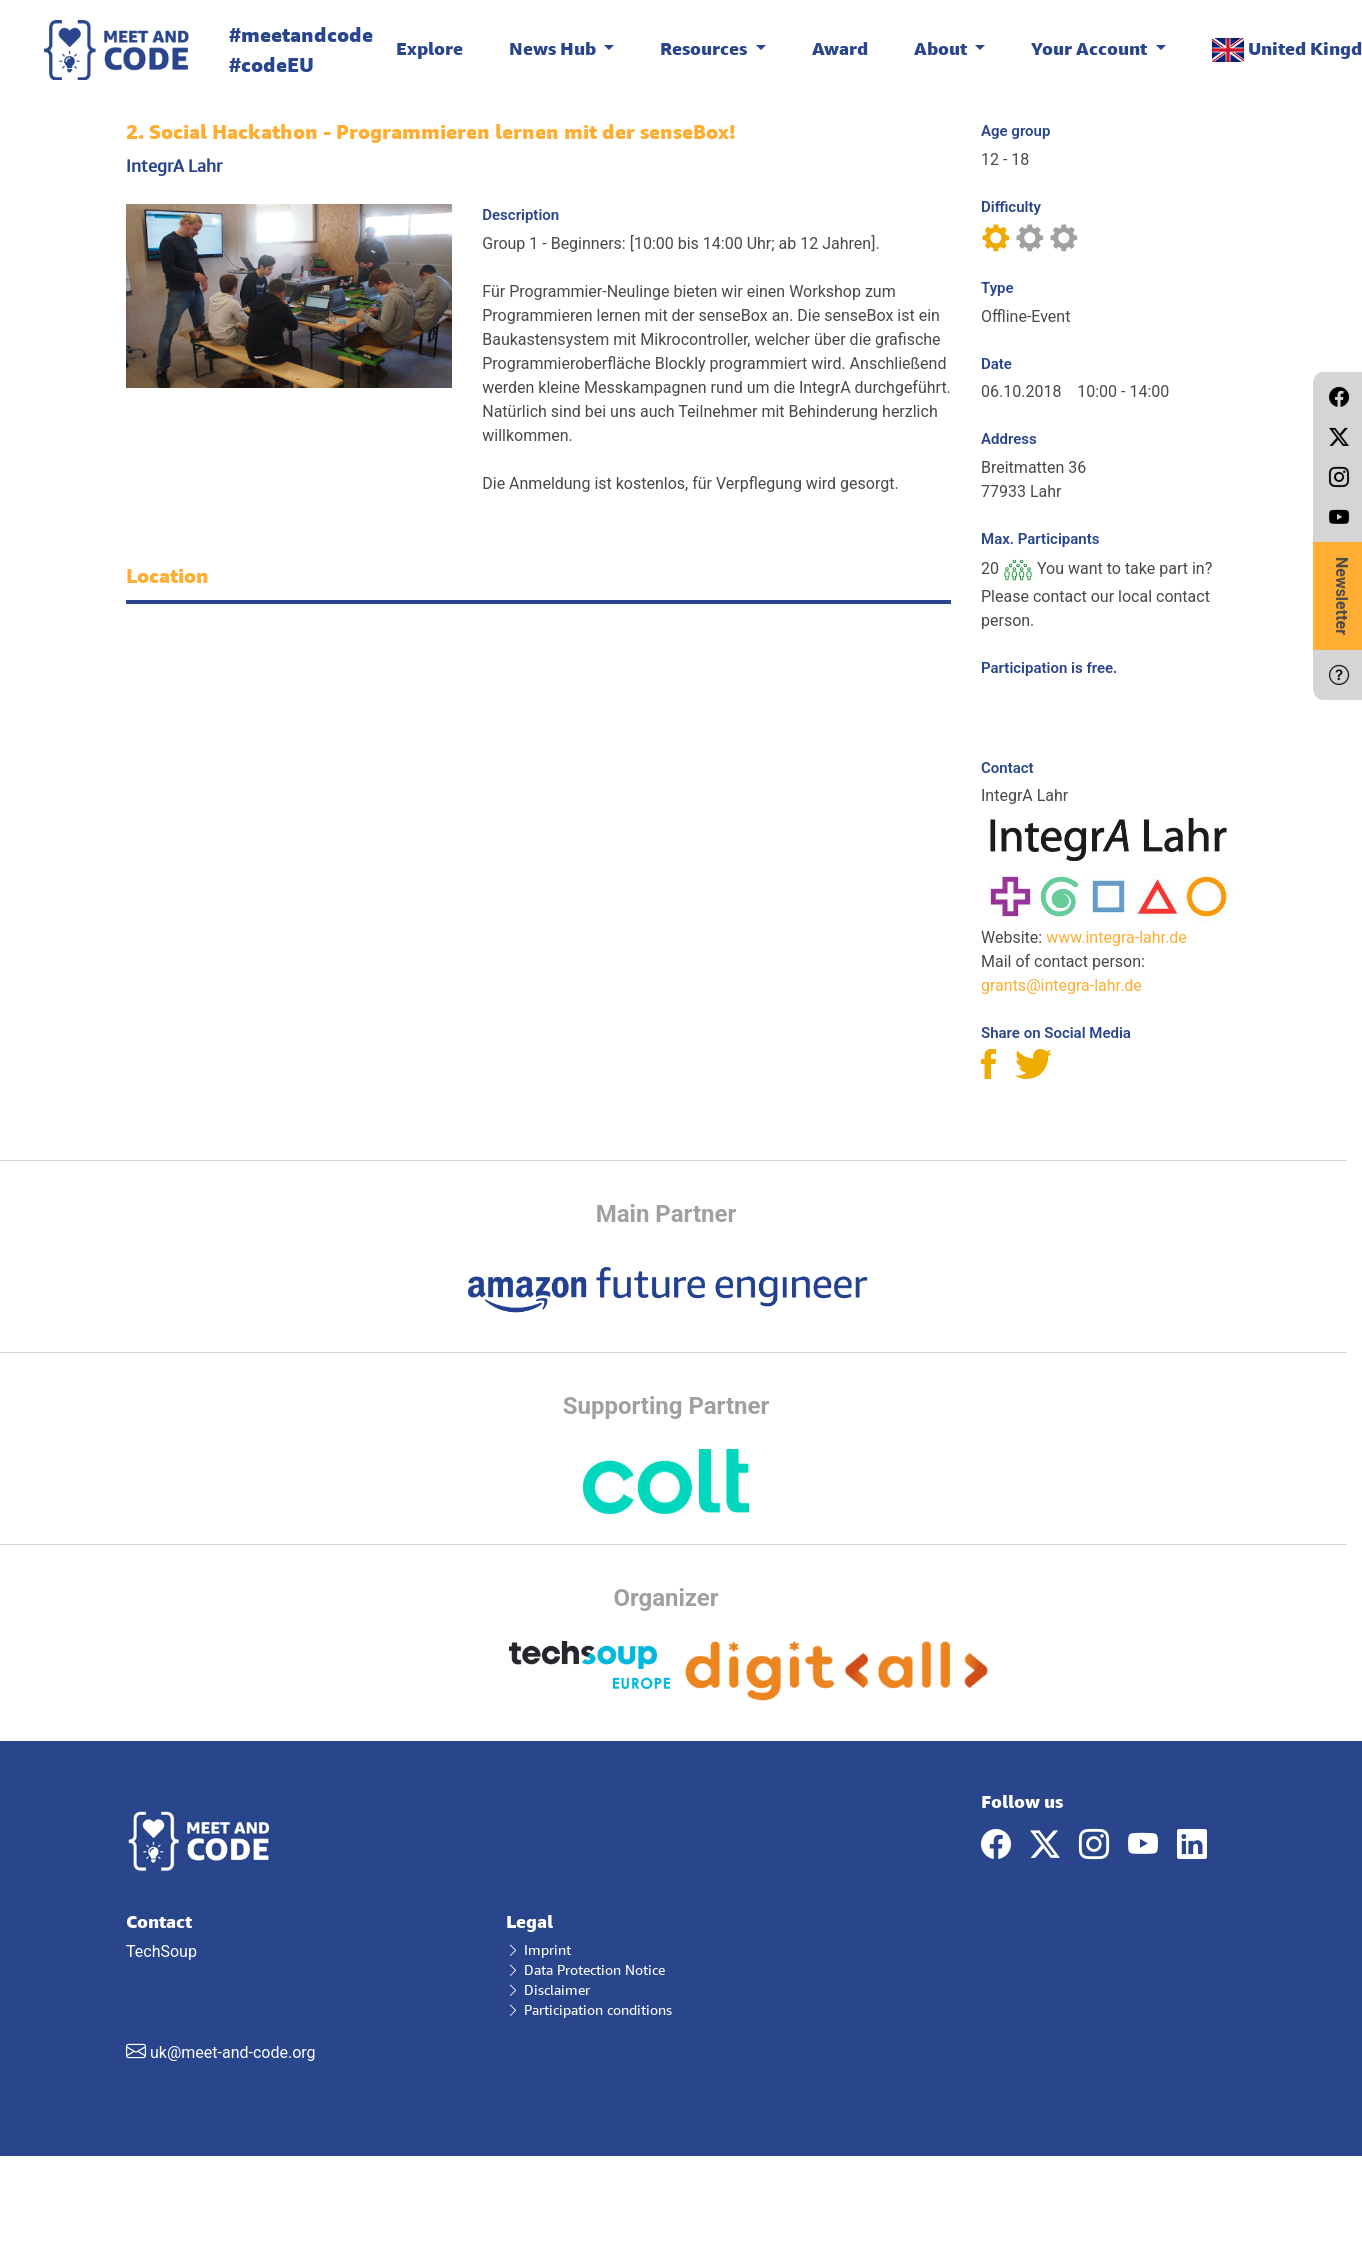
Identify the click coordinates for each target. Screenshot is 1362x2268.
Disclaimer (548, 1989)
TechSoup (301, 1987)
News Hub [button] (554, 48)
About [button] (942, 48)
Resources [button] (705, 48)
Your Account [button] (1091, 48)
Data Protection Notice (585, 1969)
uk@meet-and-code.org (233, 2052)
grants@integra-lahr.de (1061, 985)
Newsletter (1341, 596)
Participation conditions (589, 2009)
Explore (429, 48)
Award (840, 48)
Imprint (538, 1949)
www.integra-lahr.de (1116, 937)
